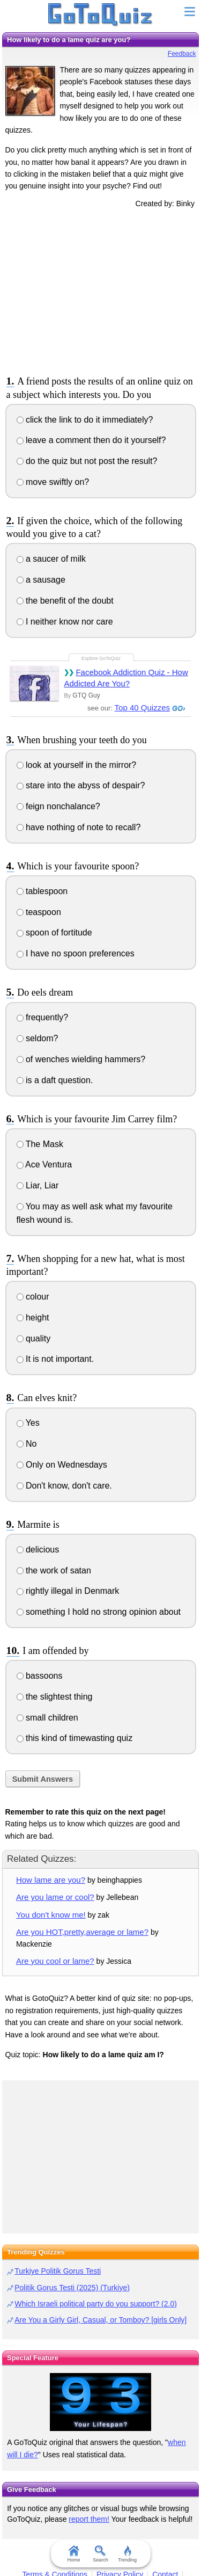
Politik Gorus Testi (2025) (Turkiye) (72, 2287)
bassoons (40, 1675)
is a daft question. (55, 1080)
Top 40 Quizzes (142, 707)
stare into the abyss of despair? (81, 785)
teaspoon (39, 912)
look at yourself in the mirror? (77, 765)
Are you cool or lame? (55, 1960)
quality (34, 1338)
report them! (89, 2519)
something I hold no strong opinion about (99, 1611)
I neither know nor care (65, 621)
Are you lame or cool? (55, 1897)
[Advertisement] (101, 290)
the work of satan (54, 1570)
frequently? (43, 1017)
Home (73, 2554)
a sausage (41, 579)
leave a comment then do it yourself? (91, 440)
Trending (127, 2554)
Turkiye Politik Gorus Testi (57, 2271)
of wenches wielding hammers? (81, 1059)
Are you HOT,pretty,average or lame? (82, 1931)
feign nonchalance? (58, 806)
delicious (38, 1549)
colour (33, 1296)
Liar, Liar (38, 1185)
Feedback (182, 53)
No (27, 1443)
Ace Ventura (44, 1164)
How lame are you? (50, 1879)
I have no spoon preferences (76, 953)
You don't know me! (51, 1914)
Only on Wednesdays (62, 1464)
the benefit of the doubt (65, 600)
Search (100, 2554)
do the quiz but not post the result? (87, 461)
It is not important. (55, 1358)
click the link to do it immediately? (85, 419)
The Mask (40, 1144)
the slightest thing (55, 1696)
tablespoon (42, 891)
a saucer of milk (51, 558)
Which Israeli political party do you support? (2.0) (95, 2303)
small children (47, 1717)
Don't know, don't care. (64, 1485)
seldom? (37, 1038)
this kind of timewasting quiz (75, 1738)
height (33, 1317)
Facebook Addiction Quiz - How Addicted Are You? (126, 677)
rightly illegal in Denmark (68, 1590)
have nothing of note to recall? (79, 827)
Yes (28, 1422)
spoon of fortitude (54, 932)
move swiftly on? (53, 482)
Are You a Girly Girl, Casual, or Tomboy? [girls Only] (100, 2320)
